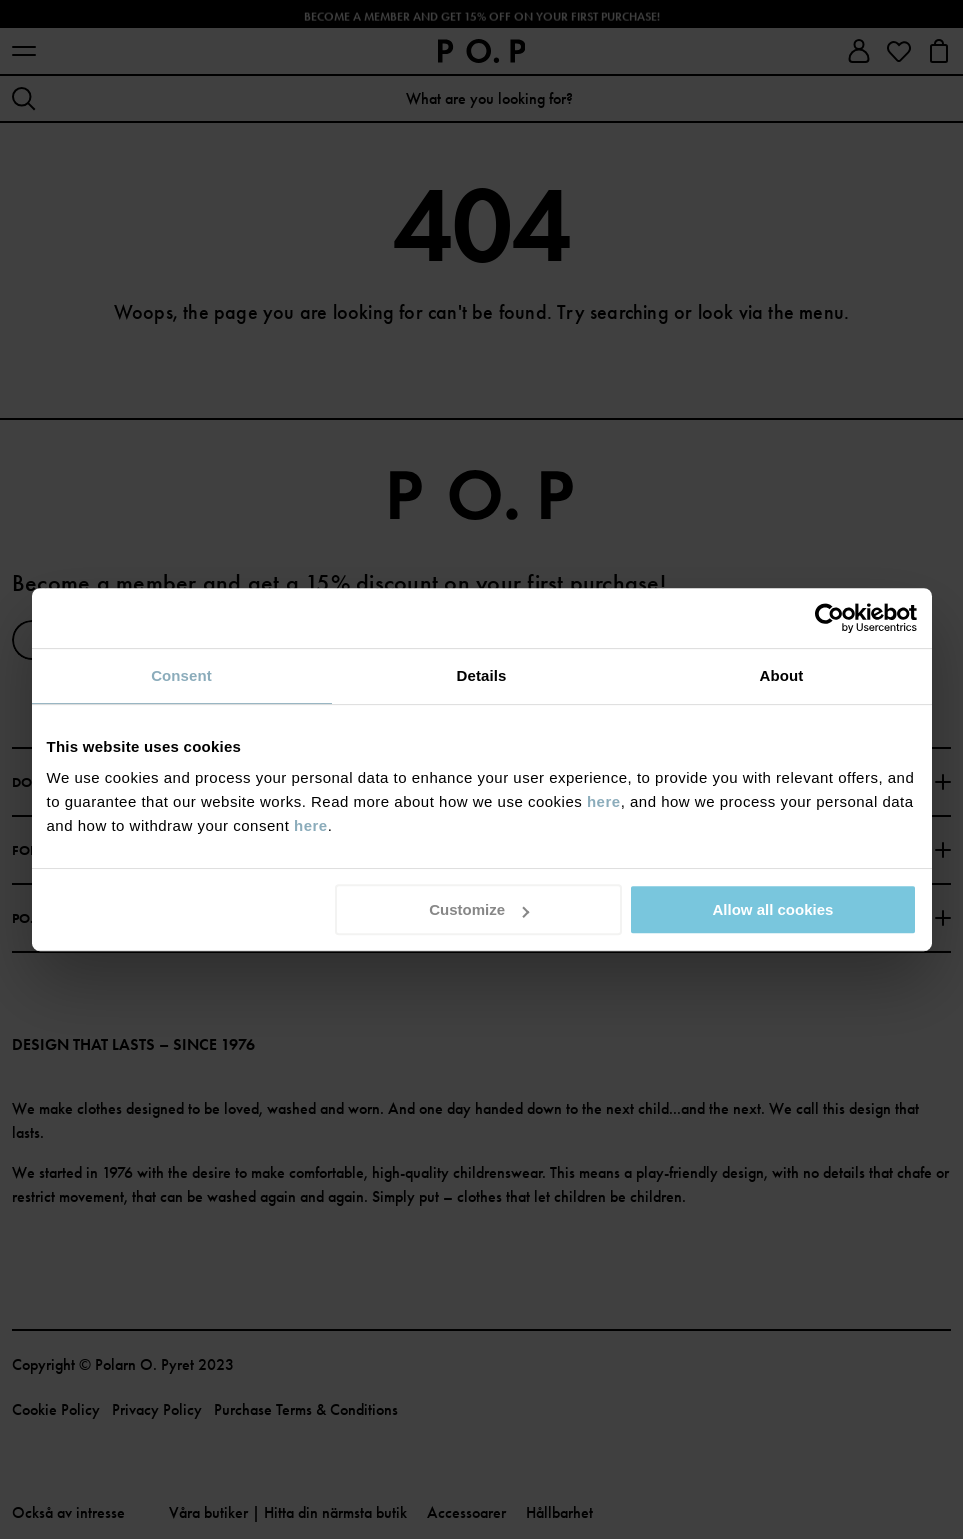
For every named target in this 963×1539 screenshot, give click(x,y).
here (604, 801)
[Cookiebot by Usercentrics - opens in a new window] (829, 618)
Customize (479, 909)
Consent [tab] (181, 675)
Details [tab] (482, 675)
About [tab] (782, 675)
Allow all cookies (773, 909)
